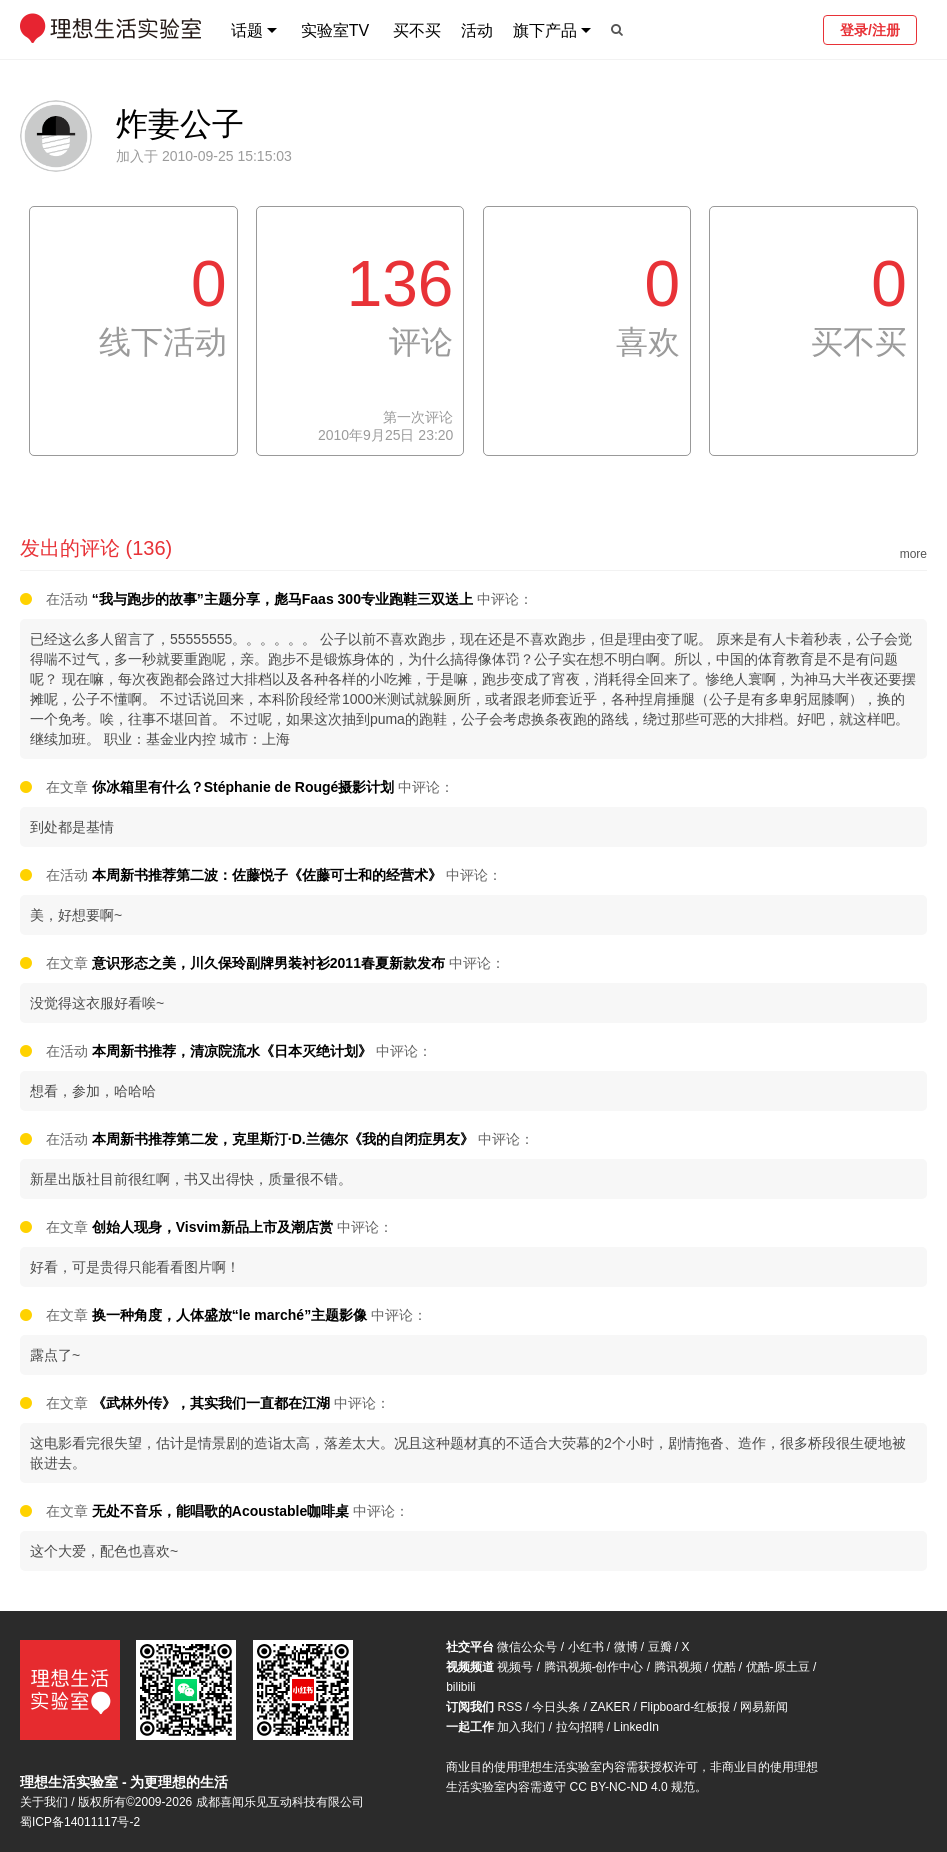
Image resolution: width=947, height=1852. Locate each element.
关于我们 (44, 1802)
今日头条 (556, 1707)
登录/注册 (870, 30)
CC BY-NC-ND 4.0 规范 (632, 1787)
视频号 (515, 1667)
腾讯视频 (678, 1667)
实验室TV (335, 30)
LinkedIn (636, 1727)
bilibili (460, 1687)
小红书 (586, 1647)
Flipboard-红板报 (685, 1707)
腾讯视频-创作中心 (594, 1667)
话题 (247, 30)
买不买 (417, 30)
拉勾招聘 (580, 1727)
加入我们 (521, 1727)
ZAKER (610, 1707)
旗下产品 (545, 30)
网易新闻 (764, 1707)
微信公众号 (527, 1647)
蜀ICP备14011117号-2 (80, 1822)
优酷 (724, 1667)
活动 (477, 30)
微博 (626, 1647)
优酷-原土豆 (778, 1667)
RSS (509, 1707)
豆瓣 (660, 1647)
